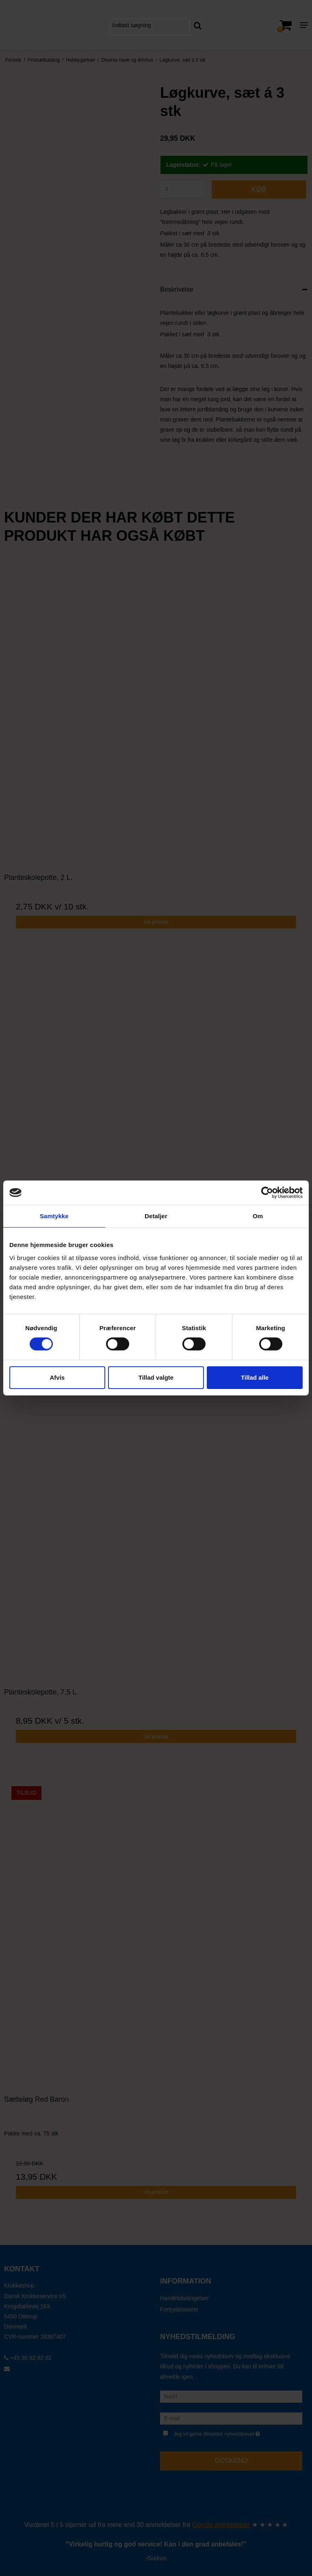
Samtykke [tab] (54, 1216)
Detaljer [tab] (156, 1216)
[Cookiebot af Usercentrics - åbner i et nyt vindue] (267, 1193)
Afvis (57, 1377)
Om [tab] (258, 1216)
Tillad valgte (156, 1377)
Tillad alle (255, 1377)
